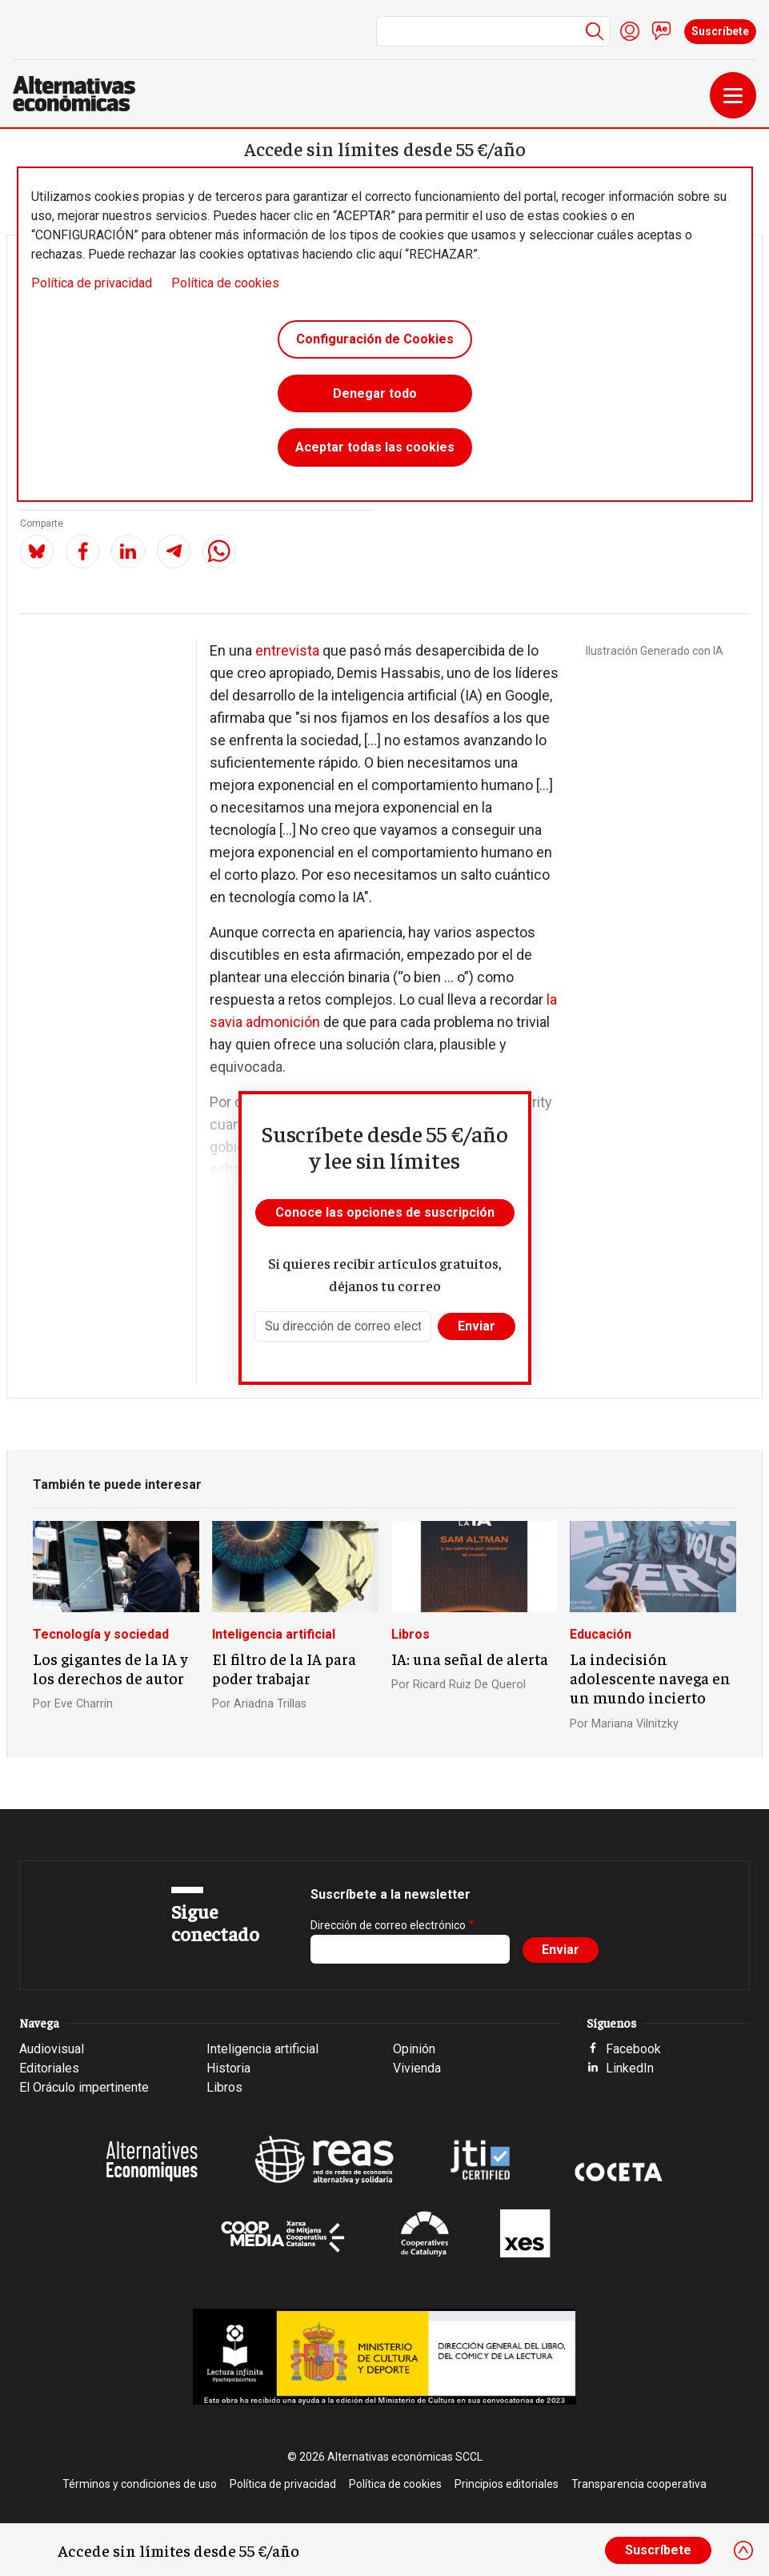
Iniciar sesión (629, 31)
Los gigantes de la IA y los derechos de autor (110, 1668)
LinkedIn (630, 2068)
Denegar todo (375, 393)
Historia (228, 2068)
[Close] (743, 2550)
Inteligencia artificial (273, 1634)
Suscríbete (720, 31)
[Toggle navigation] (733, 95)
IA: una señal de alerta (469, 1658)
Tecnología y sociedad (101, 1634)
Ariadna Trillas (270, 1704)
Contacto (661, 31)
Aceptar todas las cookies (375, 447)
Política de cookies (225, 283)
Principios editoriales (507, 2484)
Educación (600, 1634)
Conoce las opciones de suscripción (385, 1212)
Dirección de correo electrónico (388, 1925)
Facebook (633, 2048)
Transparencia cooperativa (639, 2484)
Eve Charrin (83, 1704)
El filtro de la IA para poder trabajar (284, 1668)
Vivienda (417, 2068)
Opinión (414, 2048)
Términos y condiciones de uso (139, 2484)
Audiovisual (51, 2048)
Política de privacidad (91, 283)
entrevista (287, 650)
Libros (410, 1634)
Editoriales (49, 2068)
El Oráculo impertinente (84, 2087)
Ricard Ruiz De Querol (469, 1684)
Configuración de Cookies (375, 339)
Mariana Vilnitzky (635, 1724)
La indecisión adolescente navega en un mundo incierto (650, 1678)
